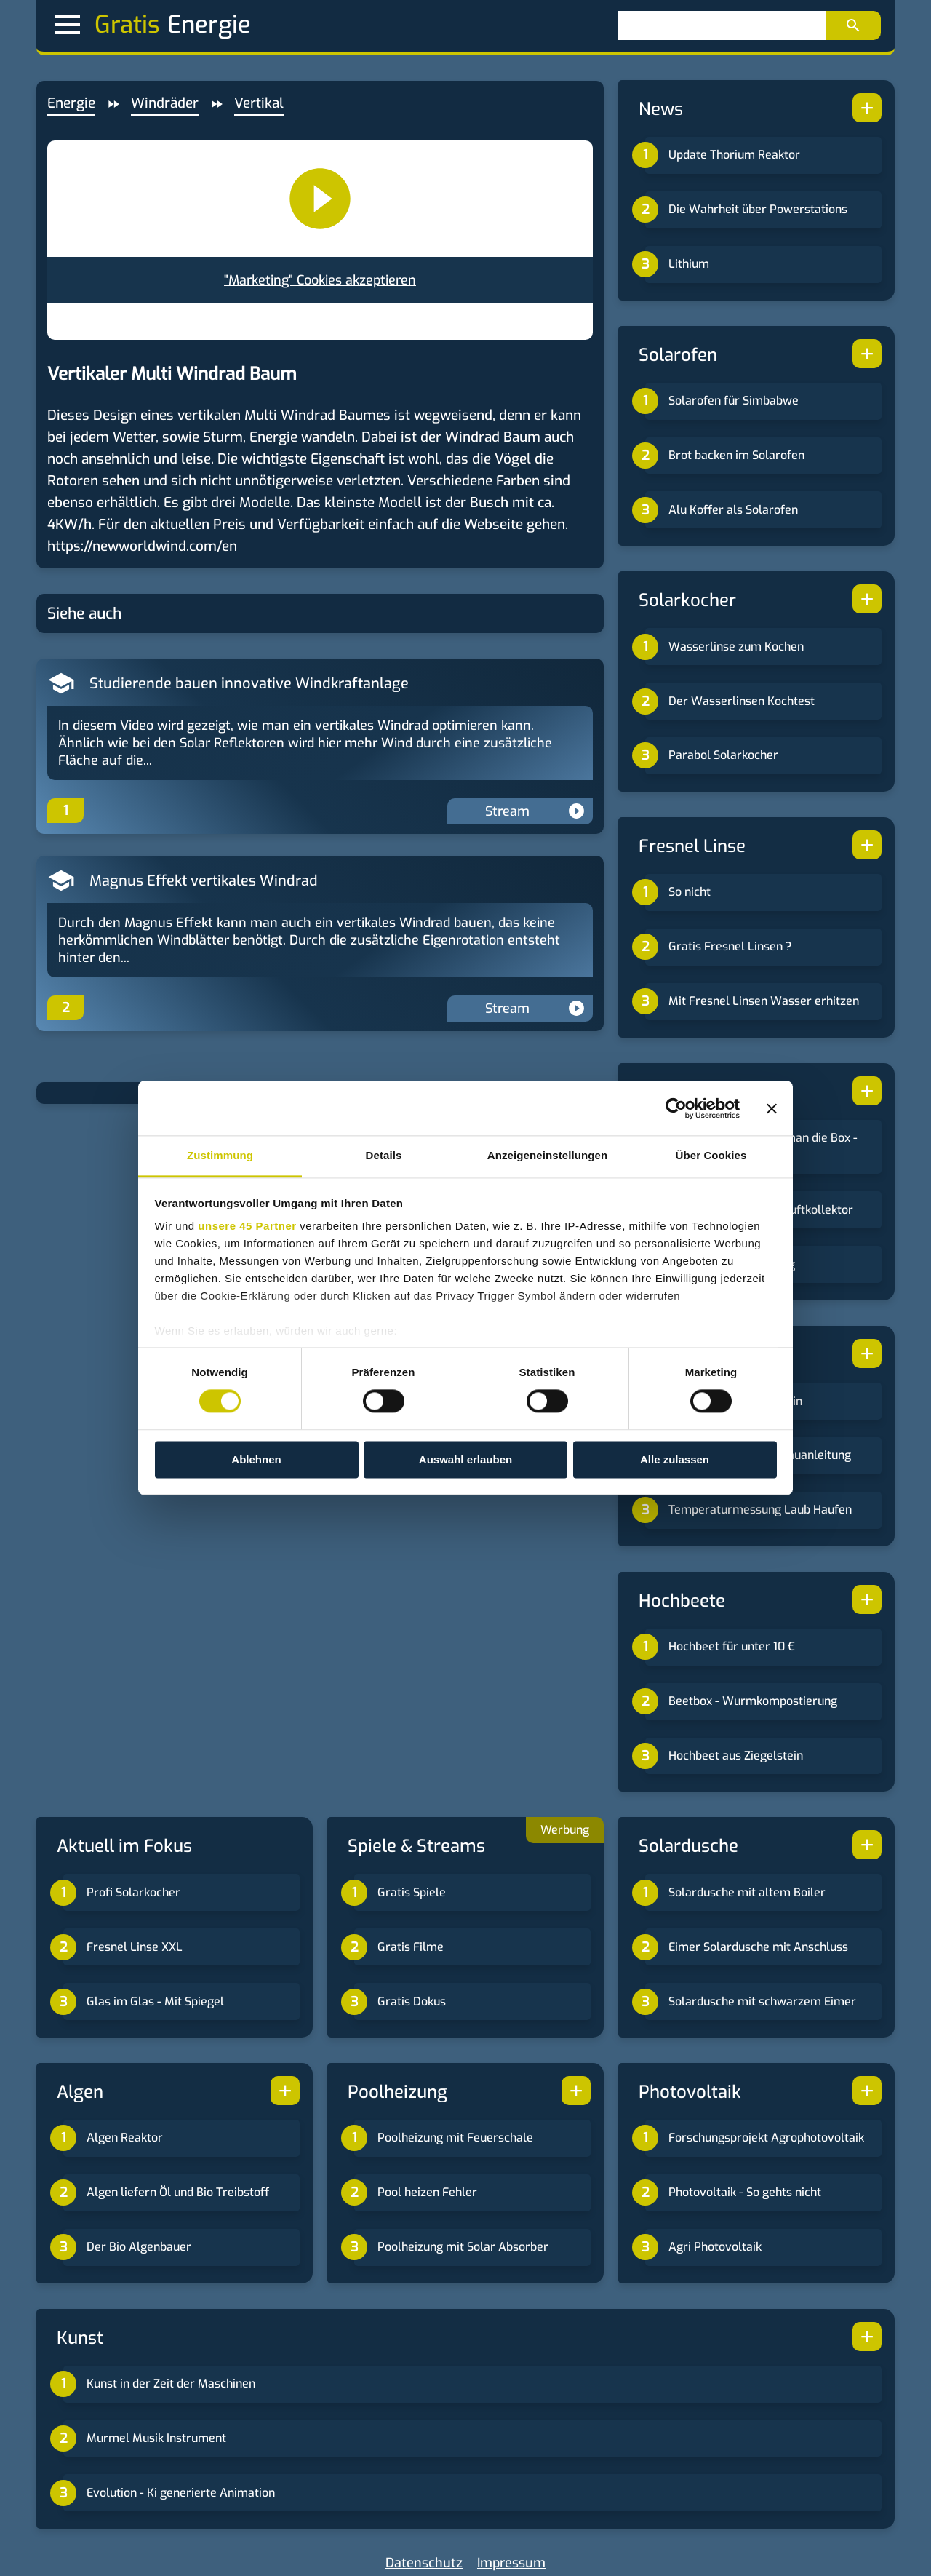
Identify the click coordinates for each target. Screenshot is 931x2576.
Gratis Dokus (411, 2001)
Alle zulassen (674, 1459)
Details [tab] (384, 1155)
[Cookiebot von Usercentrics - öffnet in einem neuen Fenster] (676, 1108)
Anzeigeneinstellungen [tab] (547, 1155)
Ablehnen (256, 1459)
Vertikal (259, 103)
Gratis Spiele (411, 1892)
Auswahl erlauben (465, 1459)
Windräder (165, 103)
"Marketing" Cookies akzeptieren (320, 280)
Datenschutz (424, 2563)
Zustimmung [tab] (220, 1155)
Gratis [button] (107, 24)
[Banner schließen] (772, 1108)
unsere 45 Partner (247, 1226)
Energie (71, 103)
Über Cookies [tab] (711, 1155)
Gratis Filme (410, 1947)
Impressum (511, 2563)
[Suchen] (722, 25)
